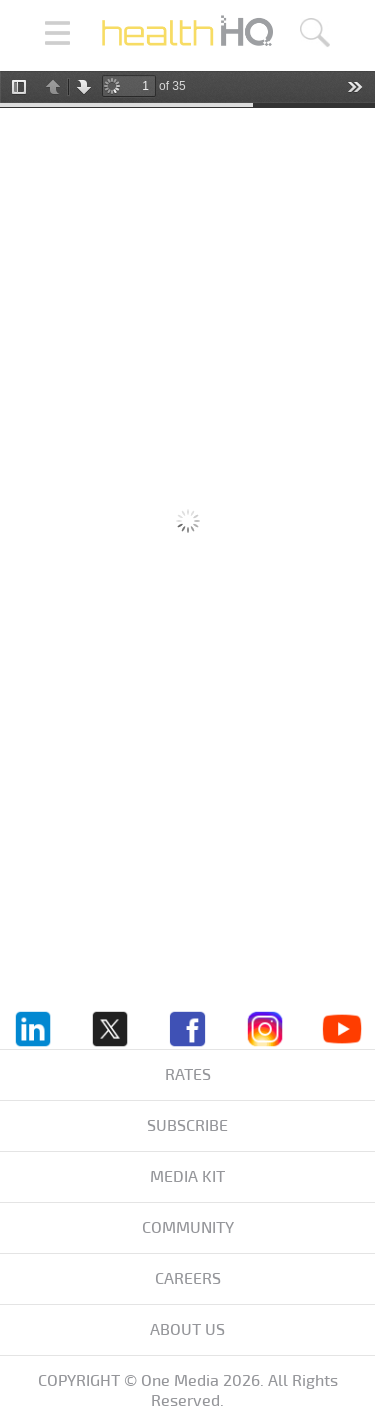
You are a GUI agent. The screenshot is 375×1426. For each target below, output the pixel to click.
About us (187, 1330)
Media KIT (187, 1177)
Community (188, 1228)
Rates (188, 1075)
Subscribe (187, 1126)
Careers (188, 1279)
